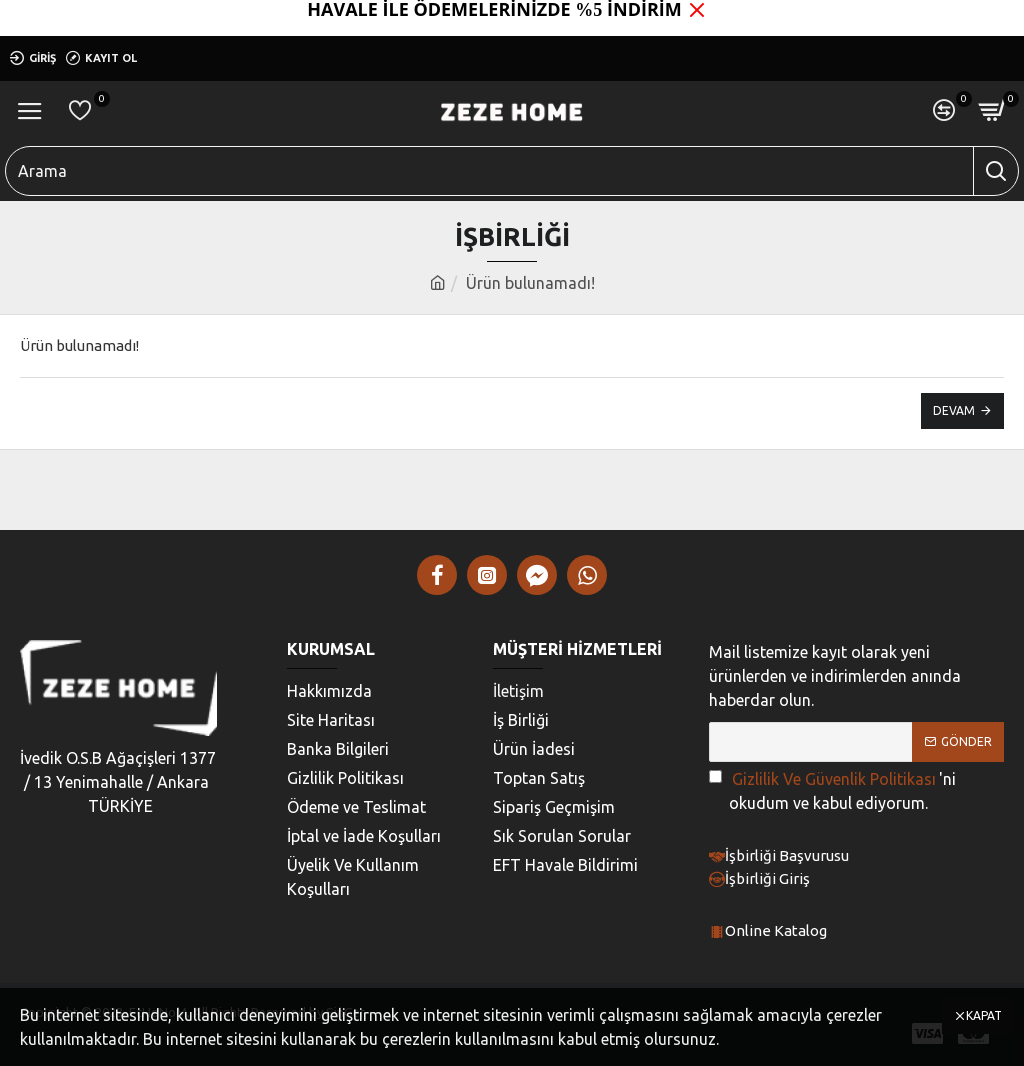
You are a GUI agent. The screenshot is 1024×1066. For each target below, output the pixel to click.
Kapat (984, 1015)
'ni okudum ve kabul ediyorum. (832, 789)
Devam (954, 410)
